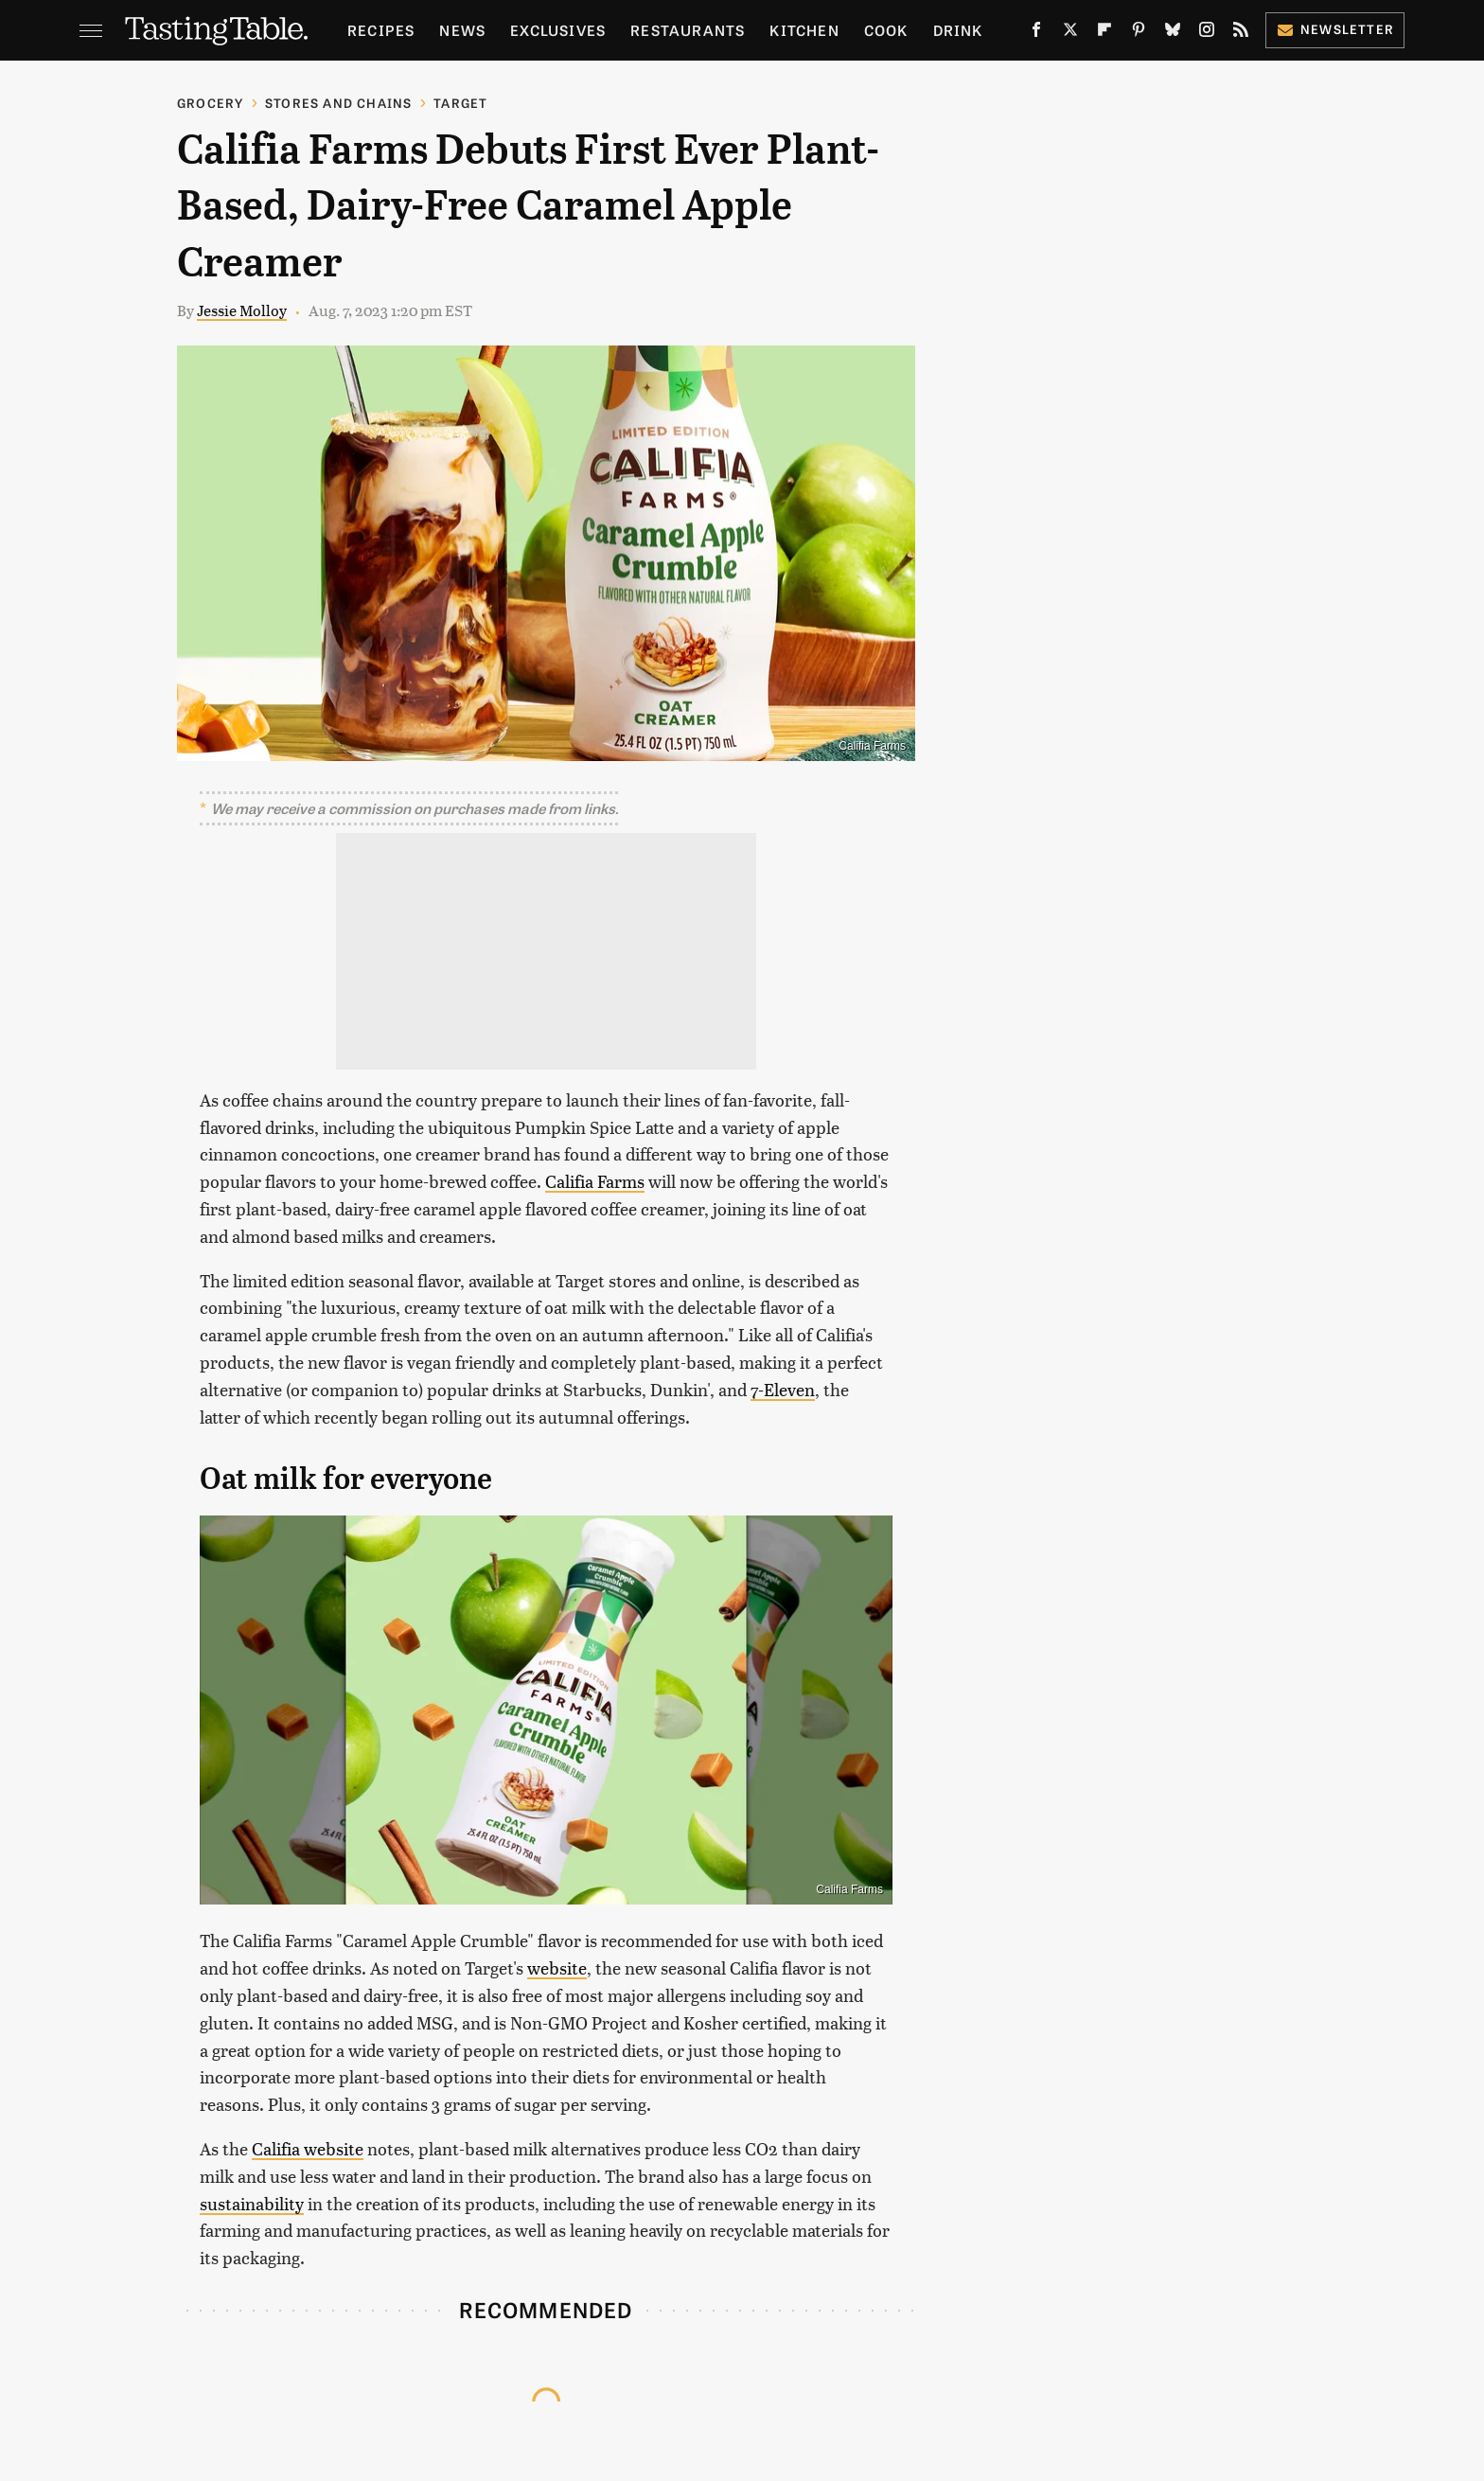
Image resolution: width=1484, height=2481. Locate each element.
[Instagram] (1206, 33)
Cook (886, 30)
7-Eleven (783, 1389)
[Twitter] (1070, 33)
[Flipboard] (1104, 33)
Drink (958, 30)
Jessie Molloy (242, 310)
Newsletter (1335, 29)
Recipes (381, 30)
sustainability (252, 2203)
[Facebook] (1036, 33)
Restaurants (687, 30)
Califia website (307, 2148)
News (462, 30)
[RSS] (1240, 33)
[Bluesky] (1172, 33)
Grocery (210, 103)
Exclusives (558, 30)
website (557, 1967)
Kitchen (804, 30)
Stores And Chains (338, 103)
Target (460, 103)
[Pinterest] (1138, 33)
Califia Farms (595, 1181)
